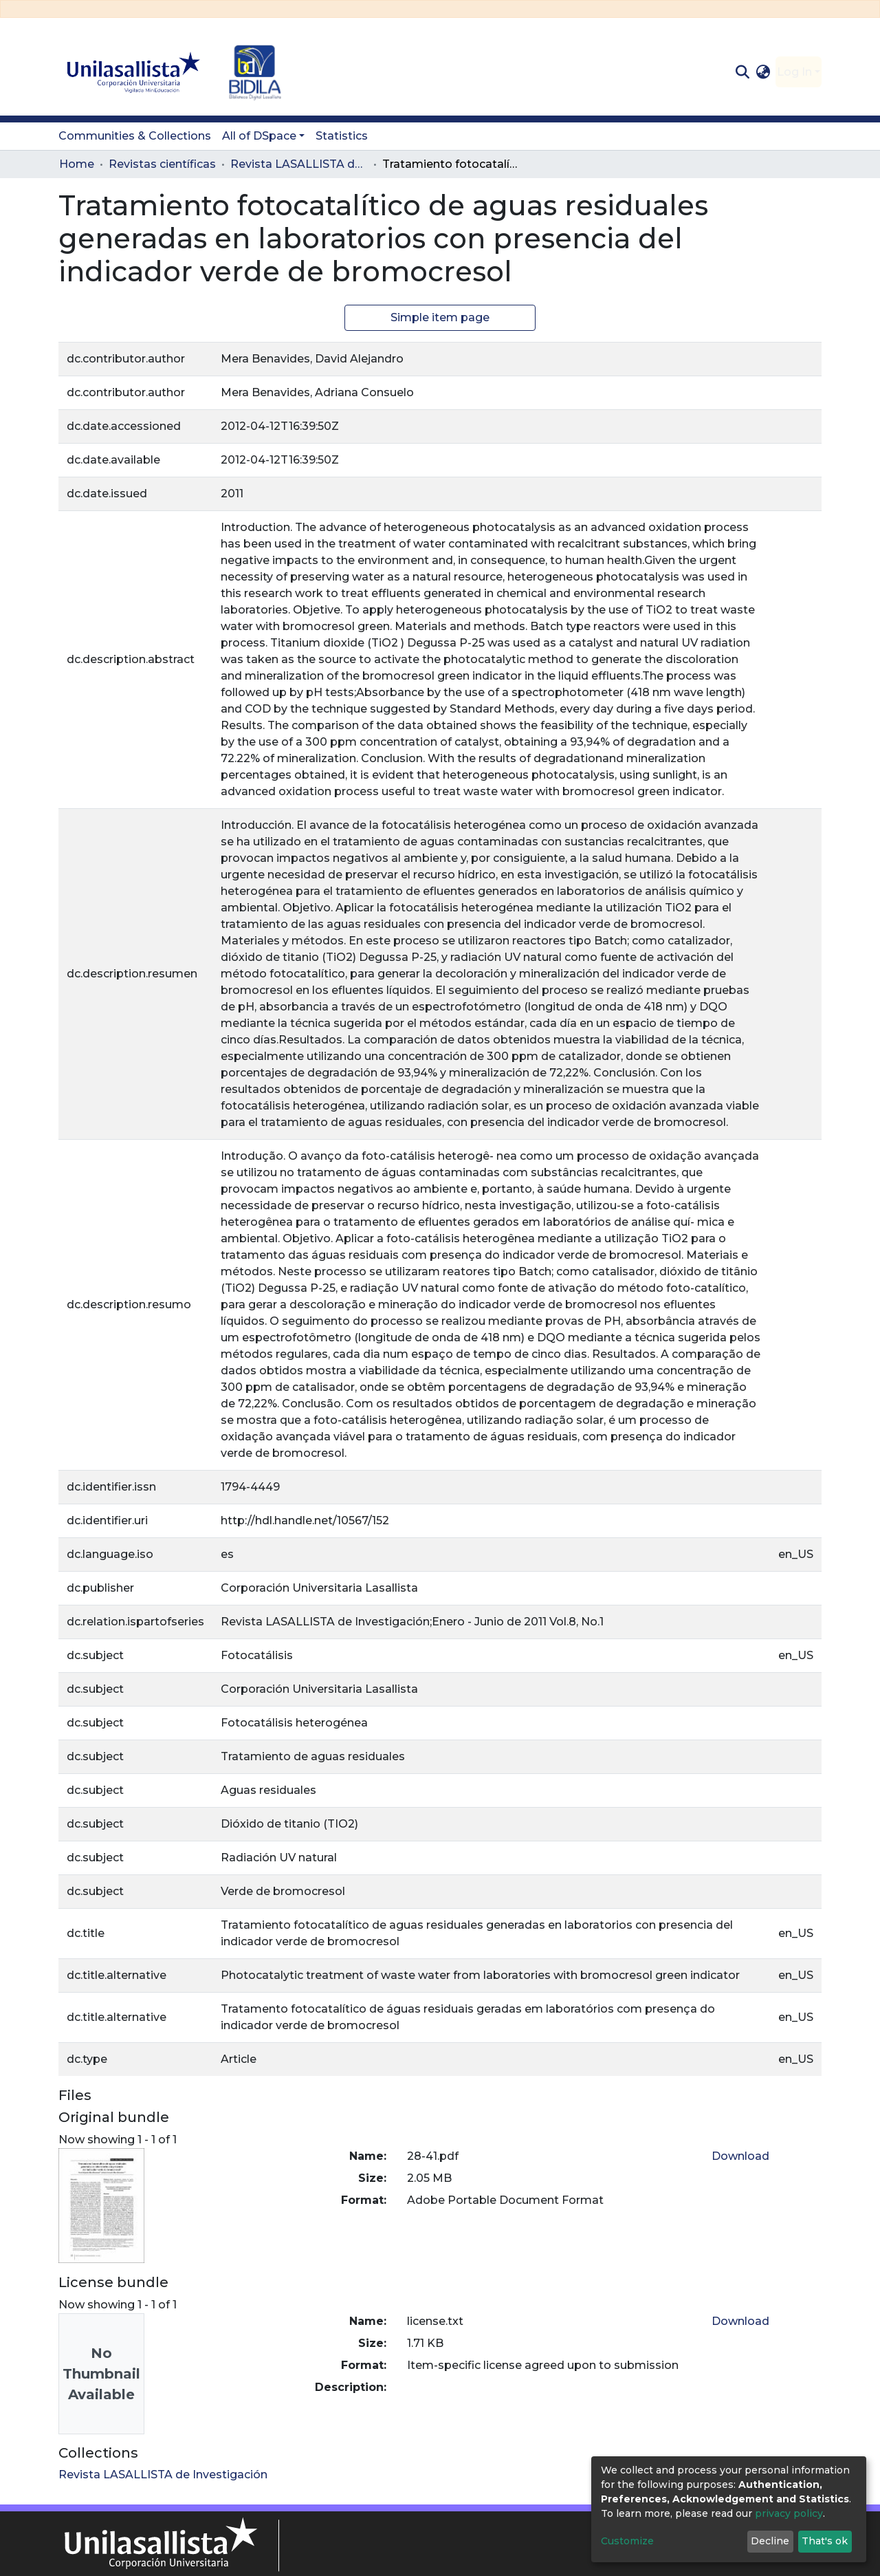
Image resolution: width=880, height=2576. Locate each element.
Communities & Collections (134, 135)
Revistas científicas (162, 164)
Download (740, 2156)
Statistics (342, 135)
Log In (794, 71)
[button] (763, 72)
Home (76, 164)
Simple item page (440, 317)
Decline (770, 2541)
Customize (627, 2541)
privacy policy (789, 2513)
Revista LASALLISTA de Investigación (299, 164)
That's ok (825, 2541)
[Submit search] (742, 72)
